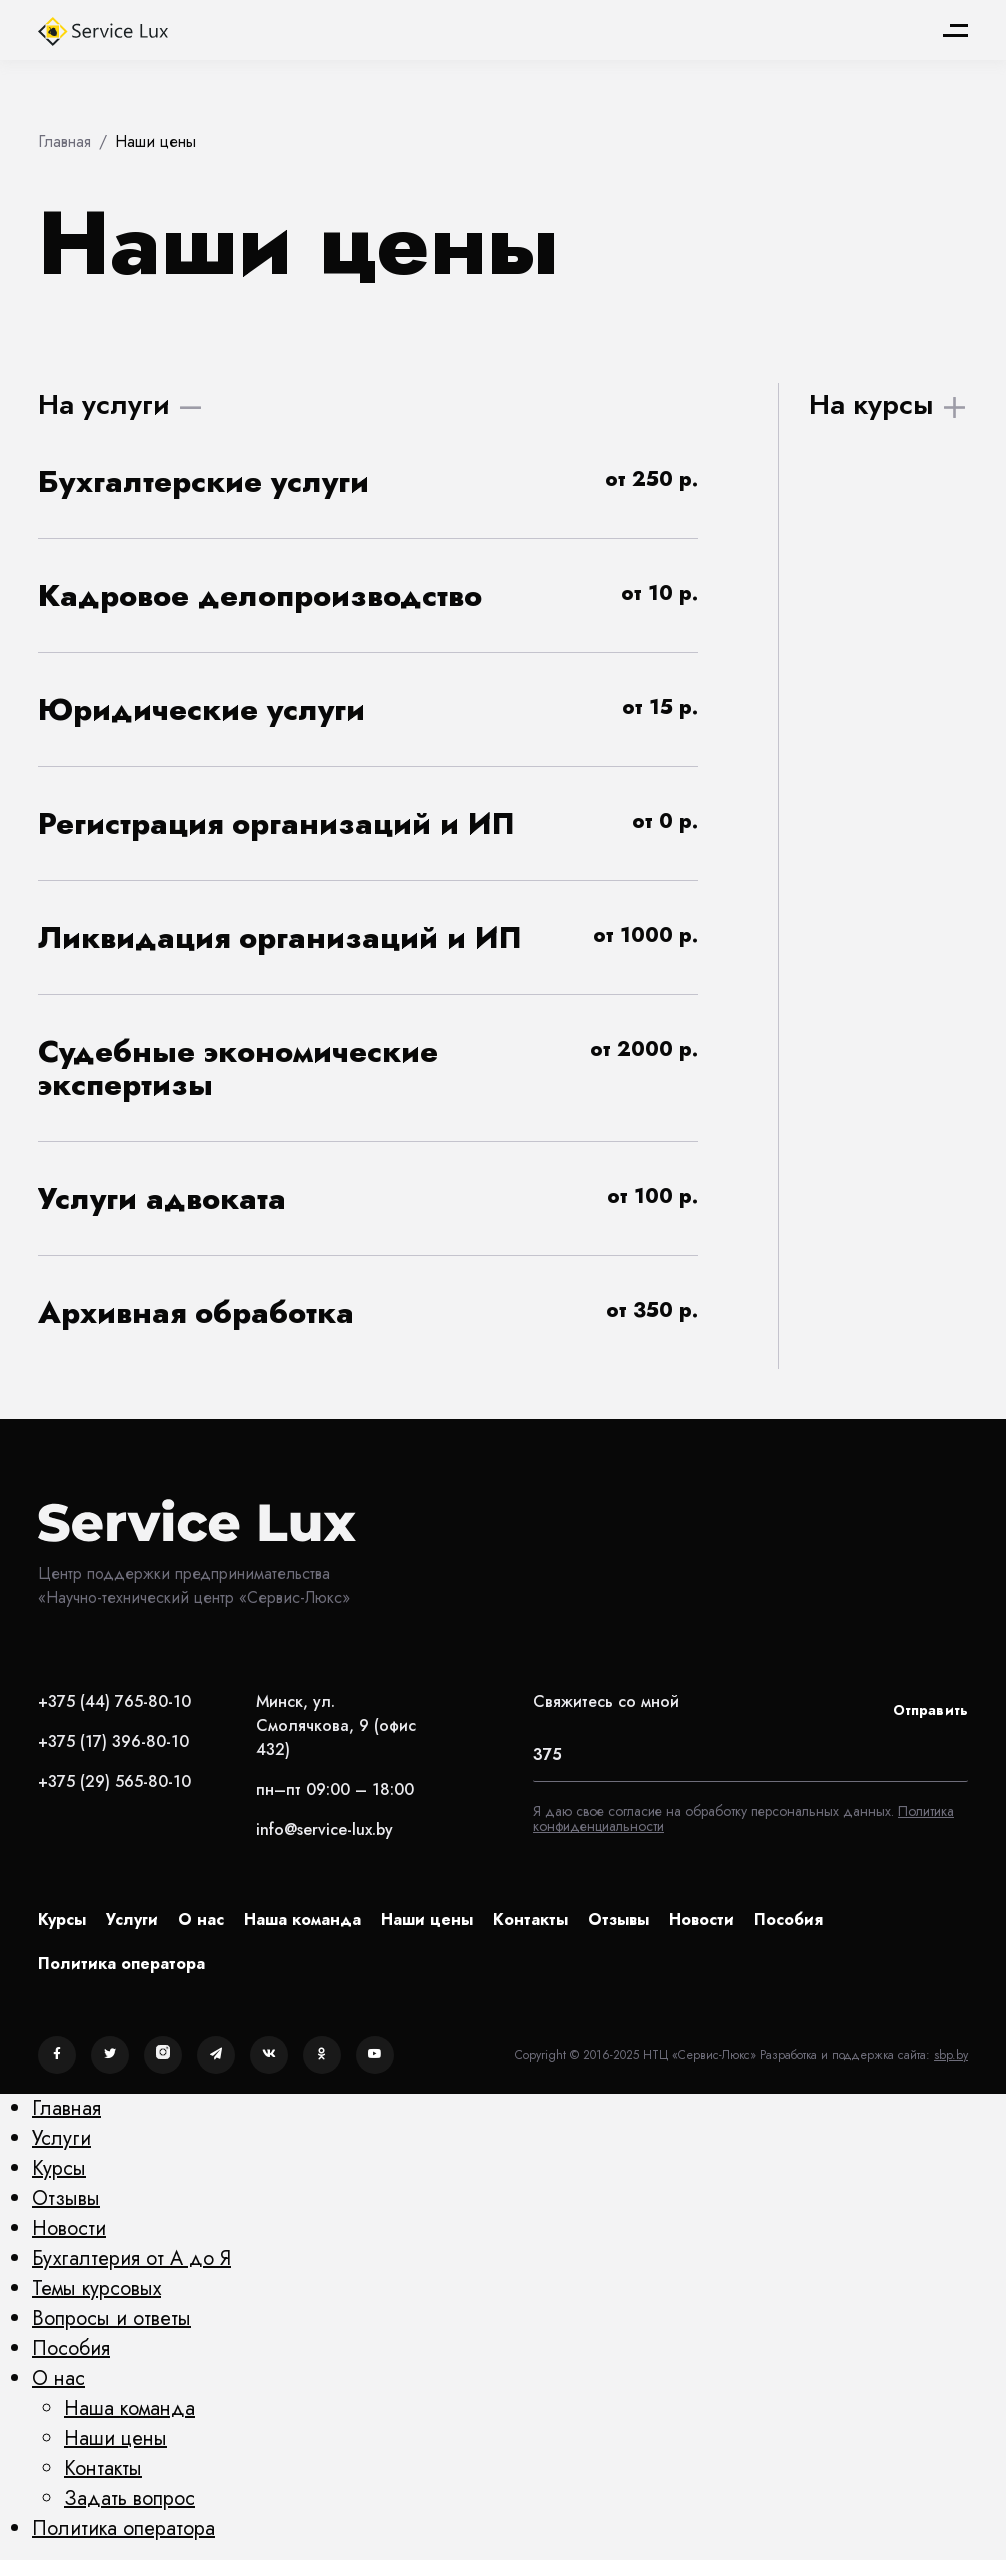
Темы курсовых (96, 2288)
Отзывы (618, 1919)
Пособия (788, 1919)
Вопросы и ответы (111, 2318)
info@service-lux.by (324, 1829)
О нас (201, 1919)
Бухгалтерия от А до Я (131, 2258)
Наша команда (302, 1919)
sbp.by (951, 2055)
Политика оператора (121, 1963)
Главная (66, 2108)
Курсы (62, 1919)
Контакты (530, 1919)
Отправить (930, 1710)
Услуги (132, 1919)
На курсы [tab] (871, 404)
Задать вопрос (129, 2498)
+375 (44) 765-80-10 (114, 1701)
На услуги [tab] (104, 404)
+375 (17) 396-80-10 (113, 1741)
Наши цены (427, 1919)
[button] (368, 481)
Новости (701, 1919)
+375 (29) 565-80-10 (114, 1781)
